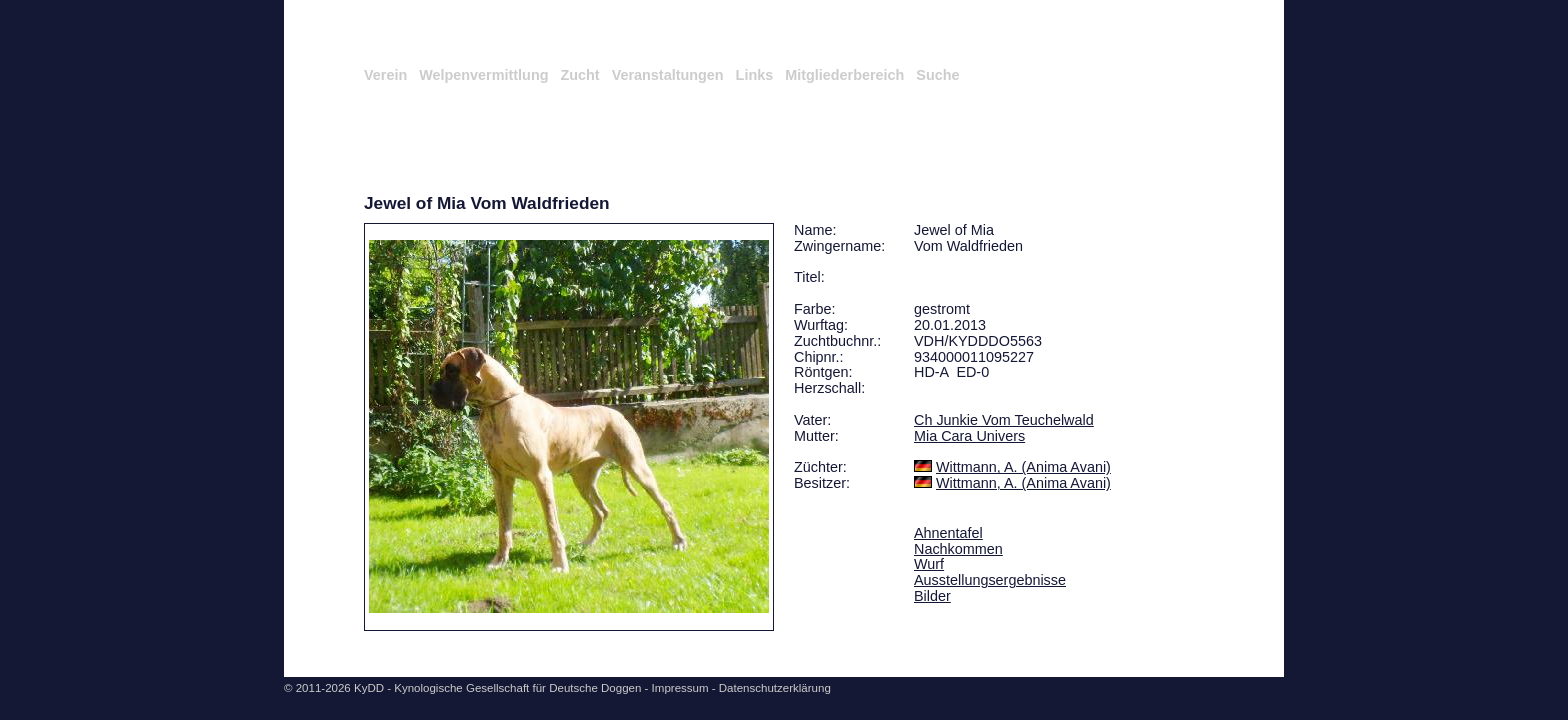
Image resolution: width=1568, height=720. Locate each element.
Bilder (932, 596)
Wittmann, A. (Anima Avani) (1023, 467)
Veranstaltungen (668, 75)
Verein (385, 75)
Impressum (680, 688)
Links (755, 75)
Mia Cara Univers (969, 436)
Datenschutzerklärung (775, 688)
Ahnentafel (948, 533)
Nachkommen (958, 549)
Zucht (579, 75)
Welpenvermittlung (483, 75)
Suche (937, 75)
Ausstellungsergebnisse (990, 580)
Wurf (929, 564)
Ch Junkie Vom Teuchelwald (1004, 420)
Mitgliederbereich (844, 75)
